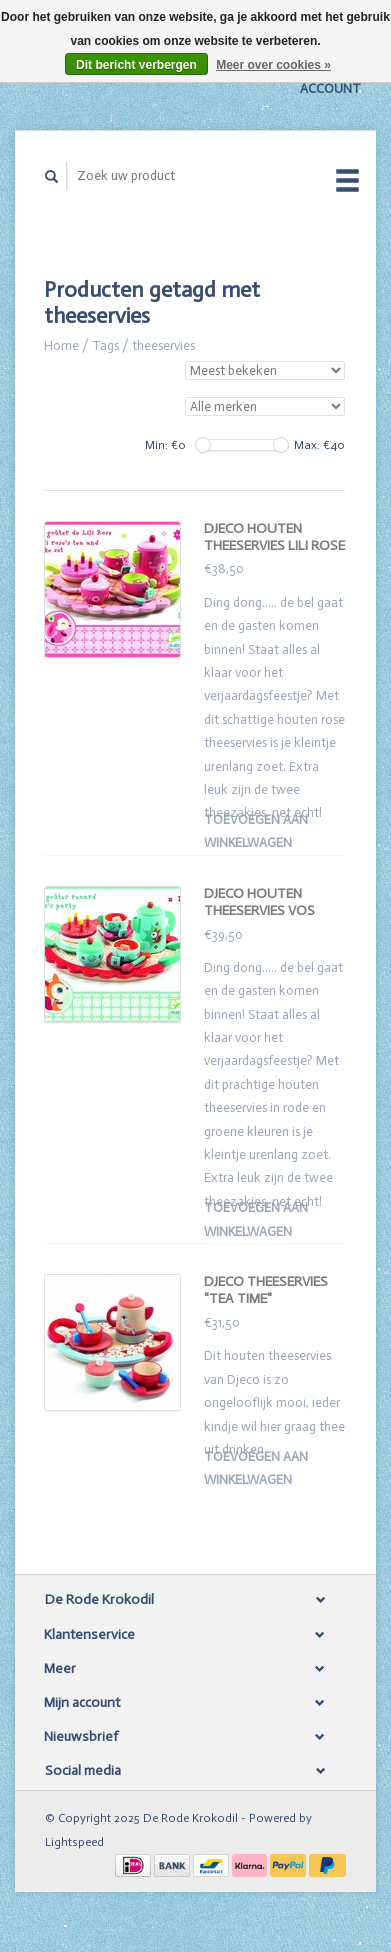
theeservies (163, 345)
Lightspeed (74, 1842)
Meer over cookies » (273, 65)
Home (61, 345)
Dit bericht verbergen (136, 65)
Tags (105, 345)
